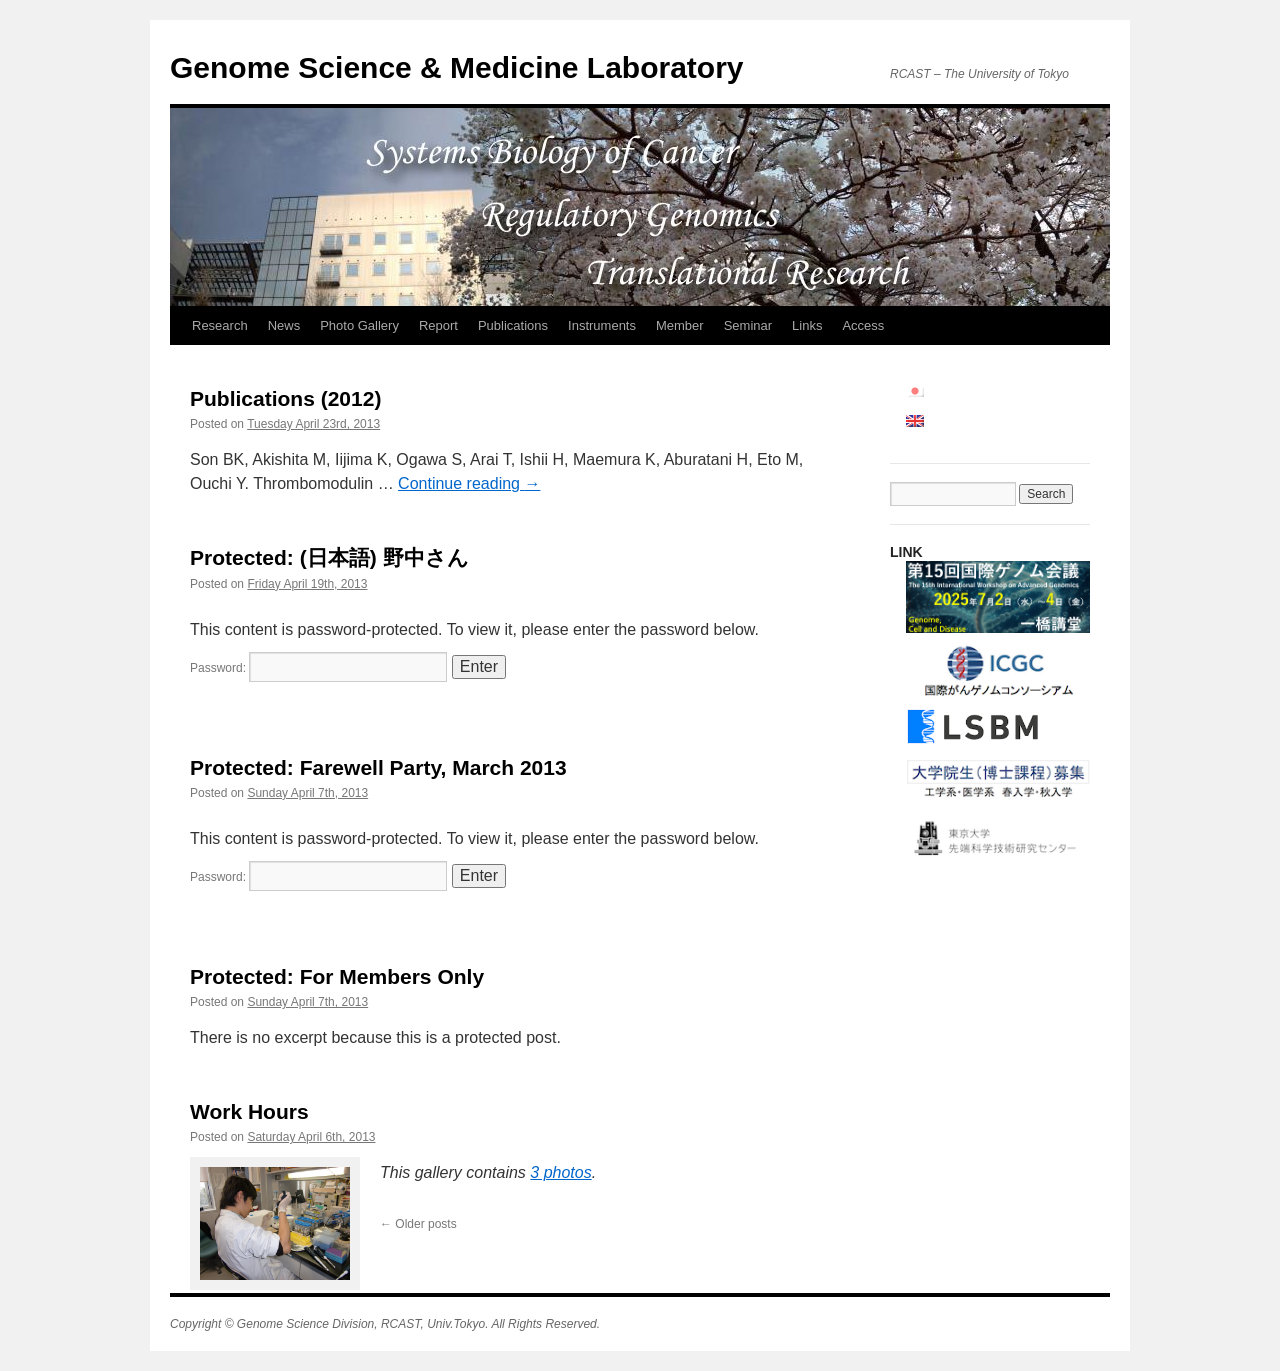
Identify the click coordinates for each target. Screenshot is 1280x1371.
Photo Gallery (359, 325)
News (284, 325)
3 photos (560, 1172)
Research (220, 325)
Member (680, 325)
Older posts (418, 1224)
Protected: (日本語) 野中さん (329, 557)
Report (438, 325)
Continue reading (469, 483)
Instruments (602, 325)
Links (807, 325)
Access (863, 325)
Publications (513, 325)
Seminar (748, 325)
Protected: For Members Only (337, 976)
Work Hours (249, 1111)
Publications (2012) (285, 398)
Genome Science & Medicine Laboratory (457, 67)
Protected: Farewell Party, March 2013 (378, 767)
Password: (318, 668)
